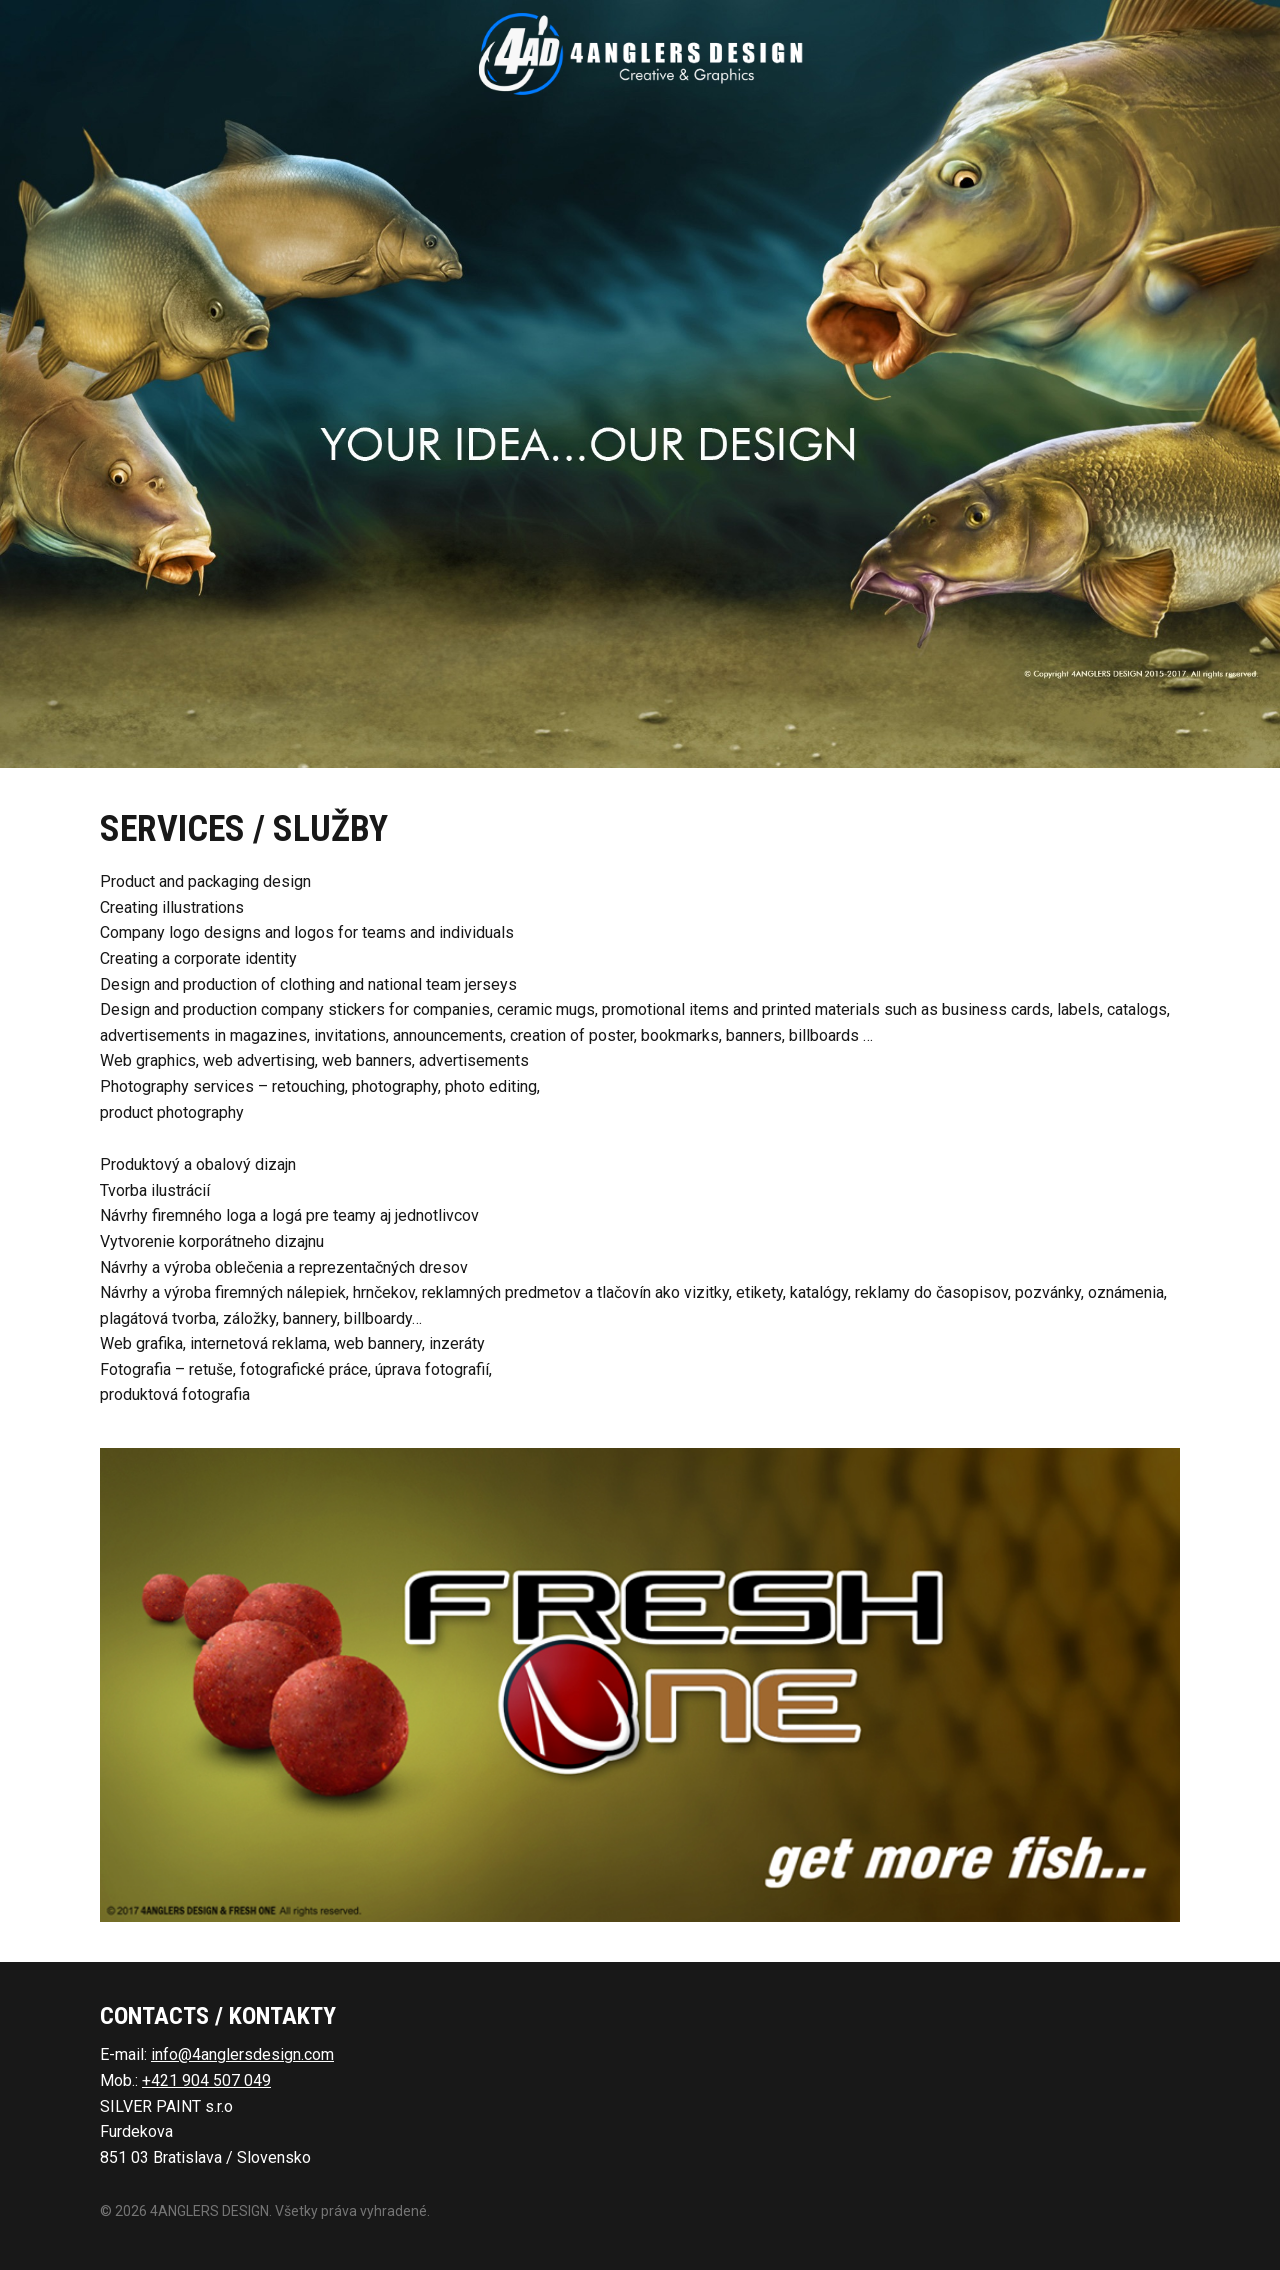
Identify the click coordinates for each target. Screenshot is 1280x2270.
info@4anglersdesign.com (242, 2054)
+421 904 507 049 (206, 2080)
